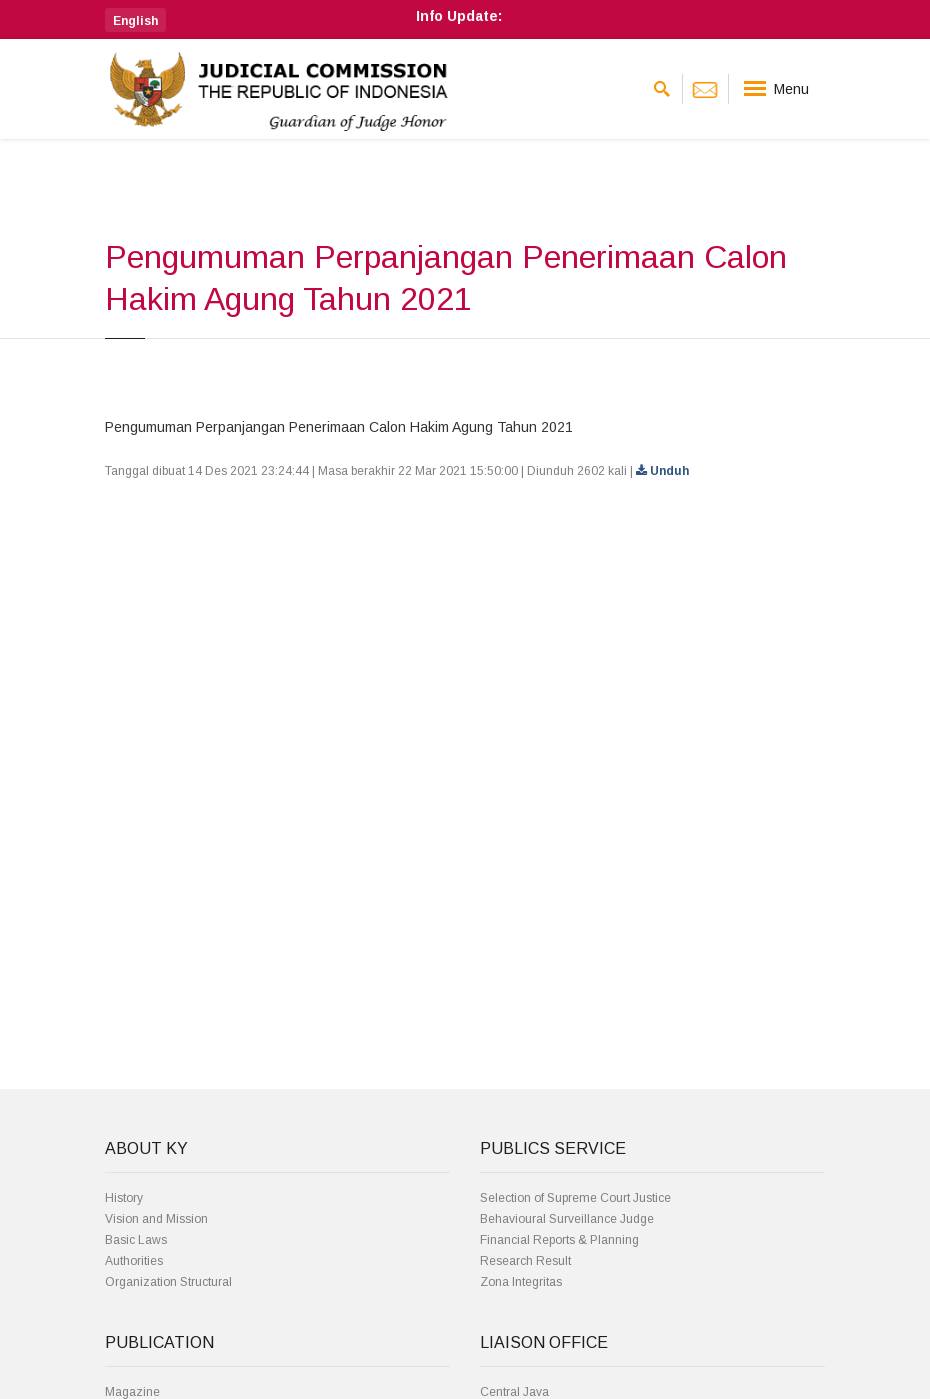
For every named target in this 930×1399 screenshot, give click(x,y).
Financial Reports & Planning (559, 1240)
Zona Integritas (521, 1282)
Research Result (525, 1261)
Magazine (132, 1392)
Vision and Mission (156, 1219)
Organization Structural (168, 1282)
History (124, 1198)
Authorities (134, 1261)
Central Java (514, 1392)
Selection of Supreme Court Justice (575, 1198)
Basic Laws (136, 1240)
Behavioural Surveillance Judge (567, 1219)
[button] (135, 20)
